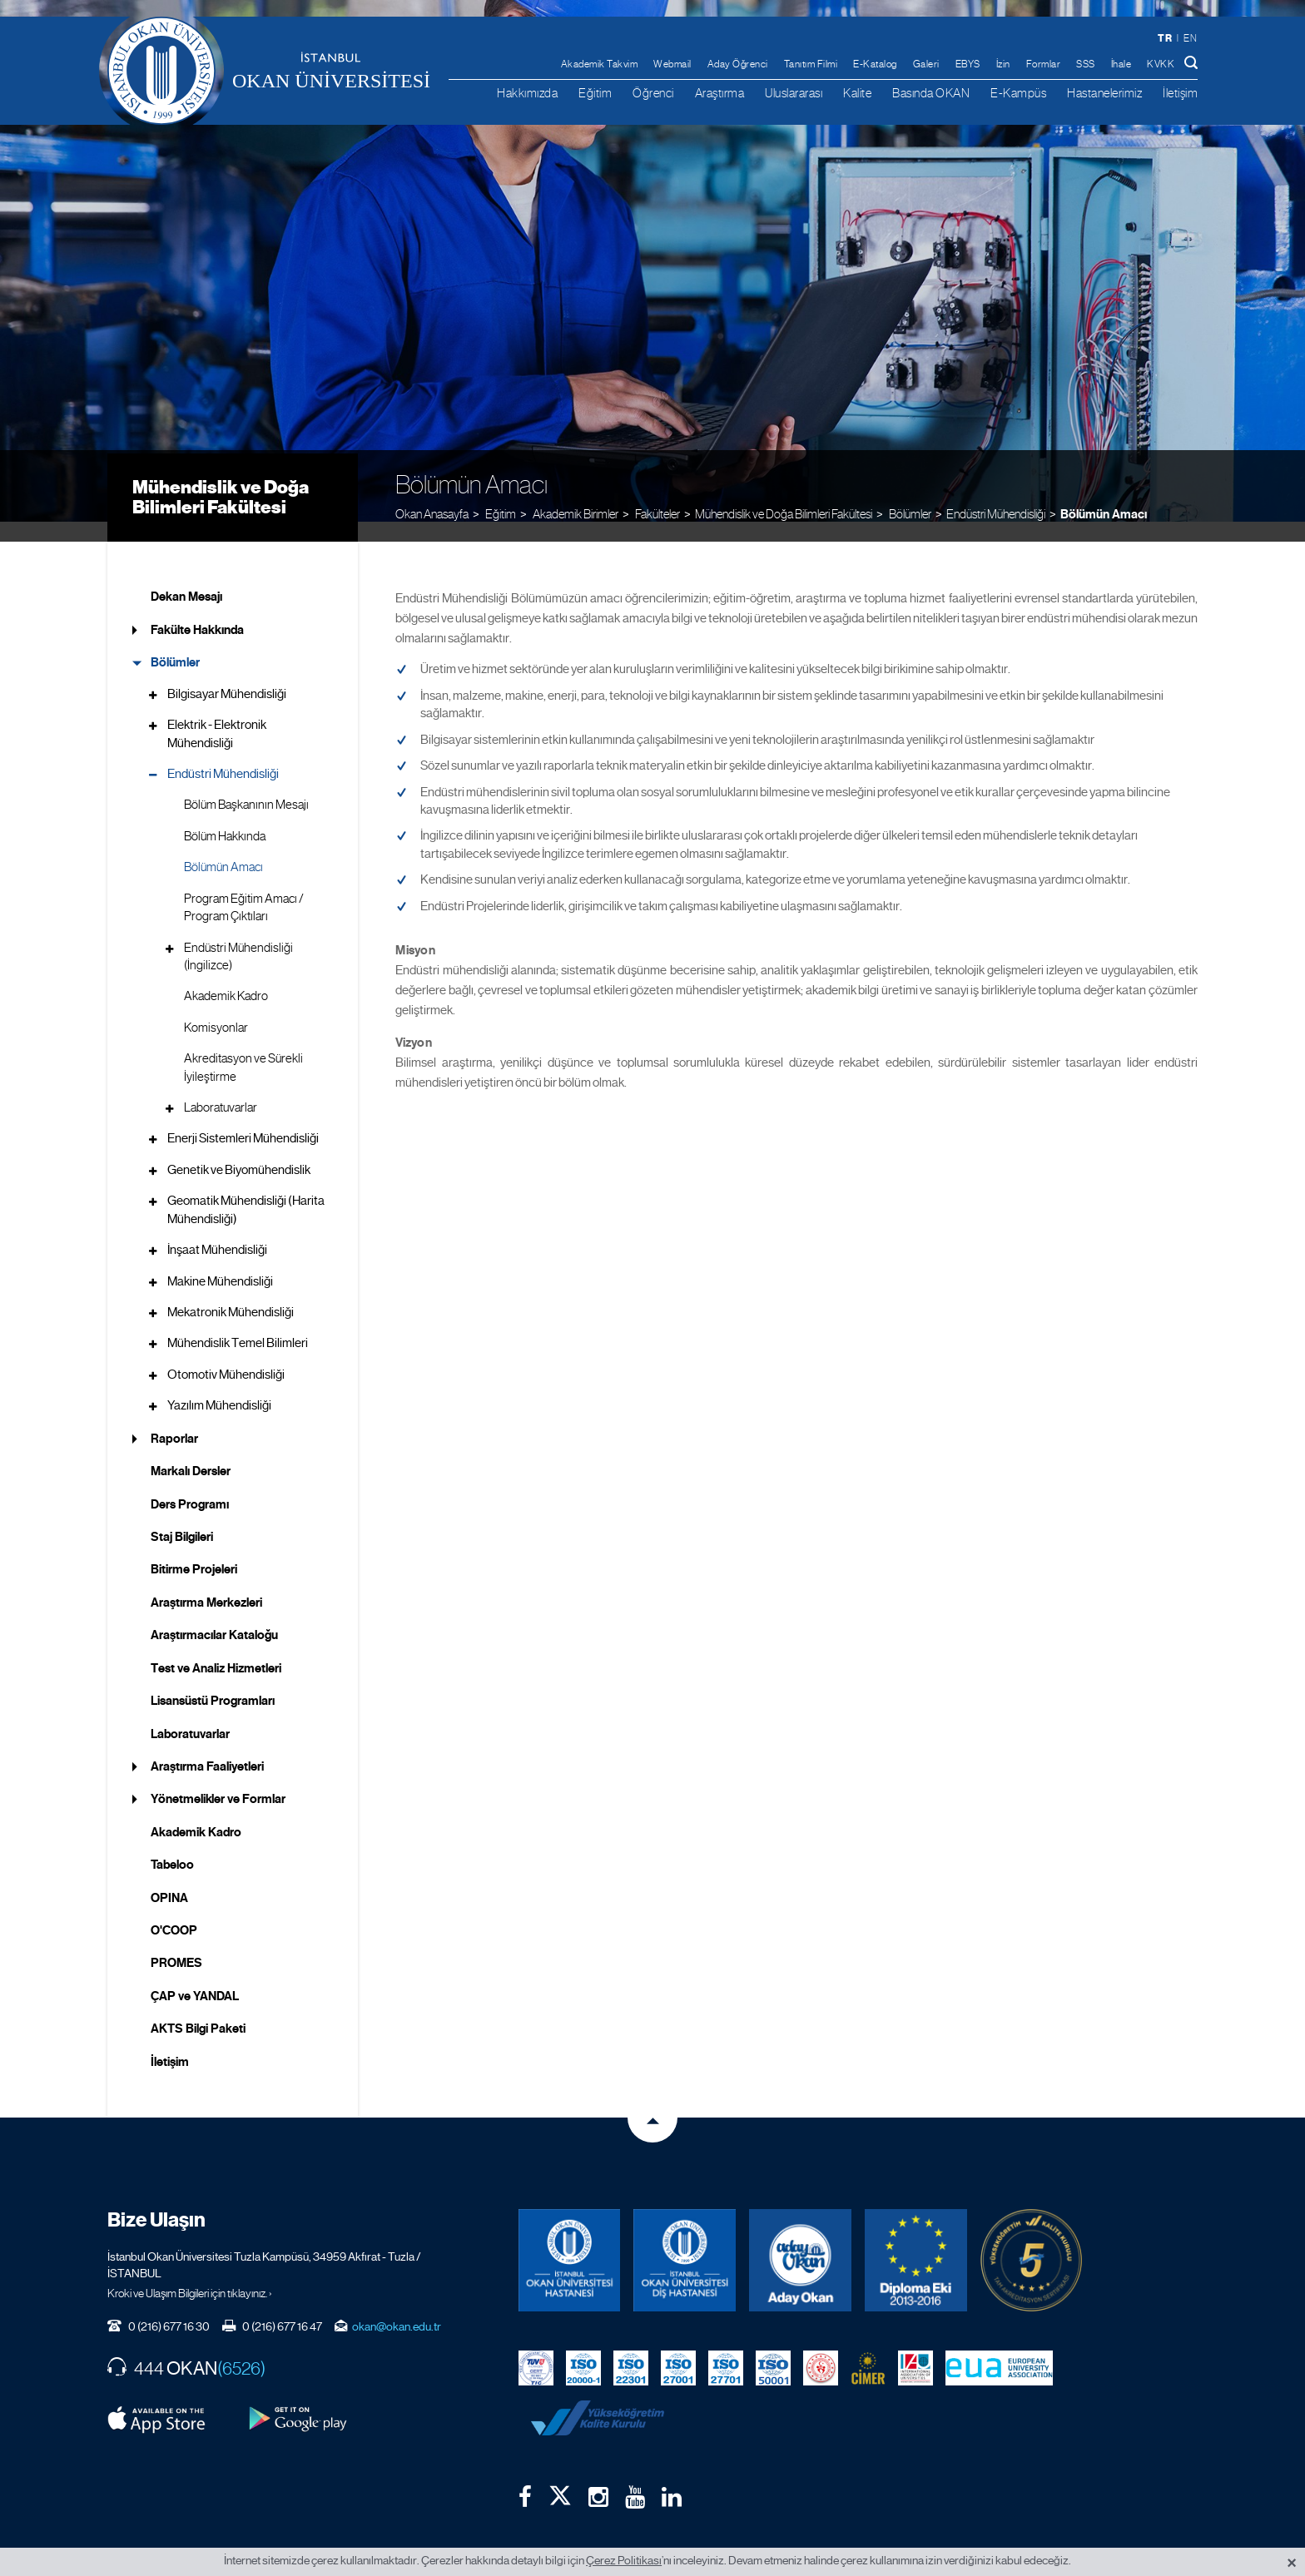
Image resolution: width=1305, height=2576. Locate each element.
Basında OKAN (931, 93)
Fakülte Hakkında (197, 609)
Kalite (857, 93)
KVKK (1160, 64)
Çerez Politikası (624, 2560)
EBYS (967, 64)
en (1190, 38)
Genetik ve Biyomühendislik (238, 1149)
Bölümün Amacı (1103, 492)
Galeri (926, 64)
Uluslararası (793, 93)
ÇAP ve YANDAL (195, 1976)
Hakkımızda (527, 93)
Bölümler (175, 642)
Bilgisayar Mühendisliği (226, 673)
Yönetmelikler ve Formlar (218, 1778)
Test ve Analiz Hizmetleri (216, 1647)
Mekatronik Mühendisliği (230, 1292)
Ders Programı (190, 1483)
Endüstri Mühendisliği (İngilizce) (238, 935)
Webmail (672, 64)
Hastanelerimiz (1104, 93)
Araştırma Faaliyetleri (207, 1746)
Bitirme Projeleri (194, 1549)
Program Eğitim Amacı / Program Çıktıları (244, 886)
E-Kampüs (1018, 93)
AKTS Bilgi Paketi (198, 2008)
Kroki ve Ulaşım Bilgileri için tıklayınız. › (189, 2272)
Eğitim (595, 93)
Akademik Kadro (226, 975)
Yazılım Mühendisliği (219, 1385)
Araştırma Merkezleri (206, 1582)
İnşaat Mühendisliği (217, 1229)
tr (1165, 38)
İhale (1121, 64)
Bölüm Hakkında (224, 816)
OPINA (169, 1877)
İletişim (1180, 93)
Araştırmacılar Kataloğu (214, 1615)
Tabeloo (172, 1844)
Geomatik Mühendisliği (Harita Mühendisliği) (246, 1189)
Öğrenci (653, 93)
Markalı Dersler (191, 1451)
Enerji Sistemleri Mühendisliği (243, 1118)
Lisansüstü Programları (213, 1680)
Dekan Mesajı (186, 576)
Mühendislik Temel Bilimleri (237, 1322)
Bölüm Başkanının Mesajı (246, 784)
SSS (1085, 64)
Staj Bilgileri (182, 1516)
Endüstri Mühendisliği (995, 492)
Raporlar (174, 1417)
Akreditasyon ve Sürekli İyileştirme (243, 1047)
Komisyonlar (216, 1007)
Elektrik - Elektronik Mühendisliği (216, 713)
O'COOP (174, 1910)
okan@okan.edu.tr (396, 2305)
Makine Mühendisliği (220, 1260)
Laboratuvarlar (220, 1087)
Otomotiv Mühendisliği (226, 1354)
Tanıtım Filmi (811, 64)
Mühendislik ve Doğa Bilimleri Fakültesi (220, 475)
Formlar (1043, 64)
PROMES (176, 1942)
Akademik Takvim (599, 64)
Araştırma (720, 93)
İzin (1003, 64)
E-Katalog (875, 64)
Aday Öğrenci (737, 64)
